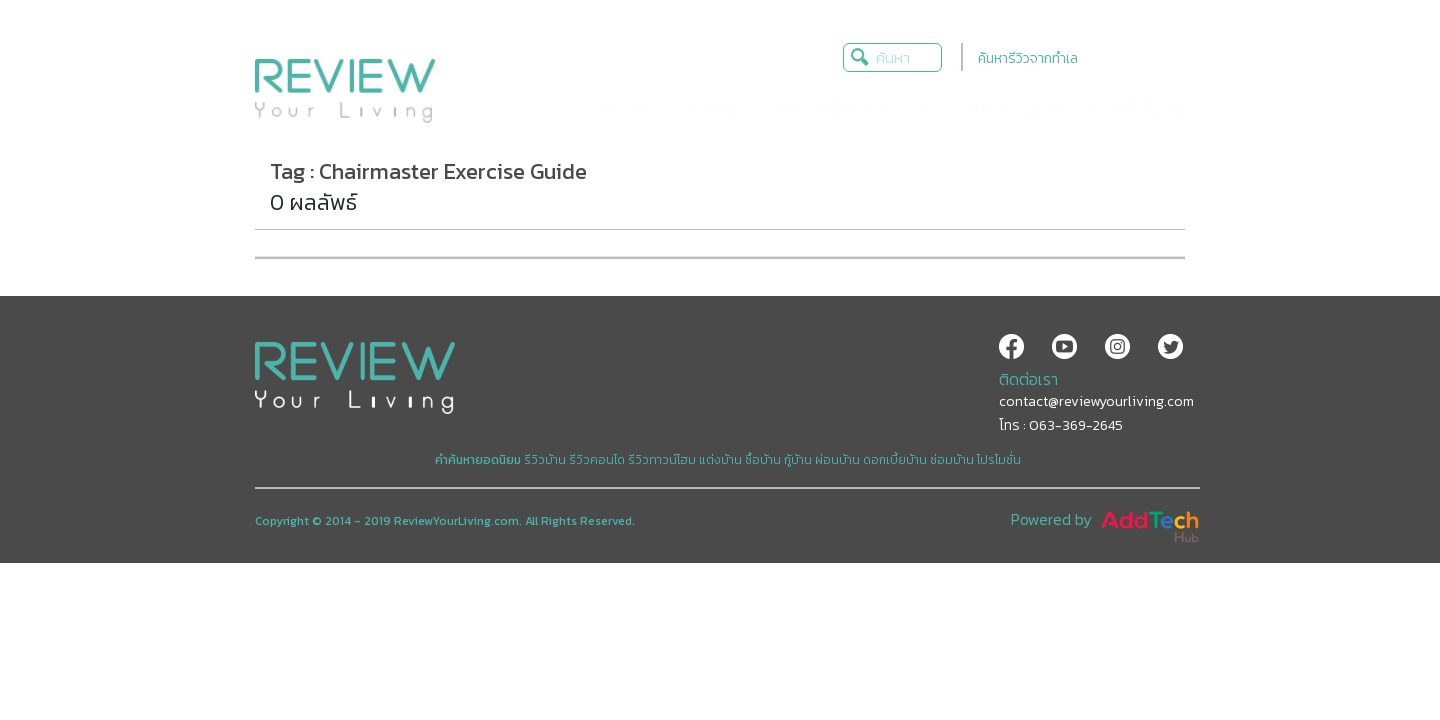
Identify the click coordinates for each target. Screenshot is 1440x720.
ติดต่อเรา (1028, 379)
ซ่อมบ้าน (952, 460)
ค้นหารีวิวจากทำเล (1028, 58)
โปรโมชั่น (999, 460)
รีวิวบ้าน (545, 460)
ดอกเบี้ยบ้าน (895, 460)
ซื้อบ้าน (763, 460)
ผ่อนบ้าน (837, 460)
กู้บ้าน (798, 460)
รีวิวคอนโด (597, 460)
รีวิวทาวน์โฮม (662, 460)
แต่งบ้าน (720, 460)
